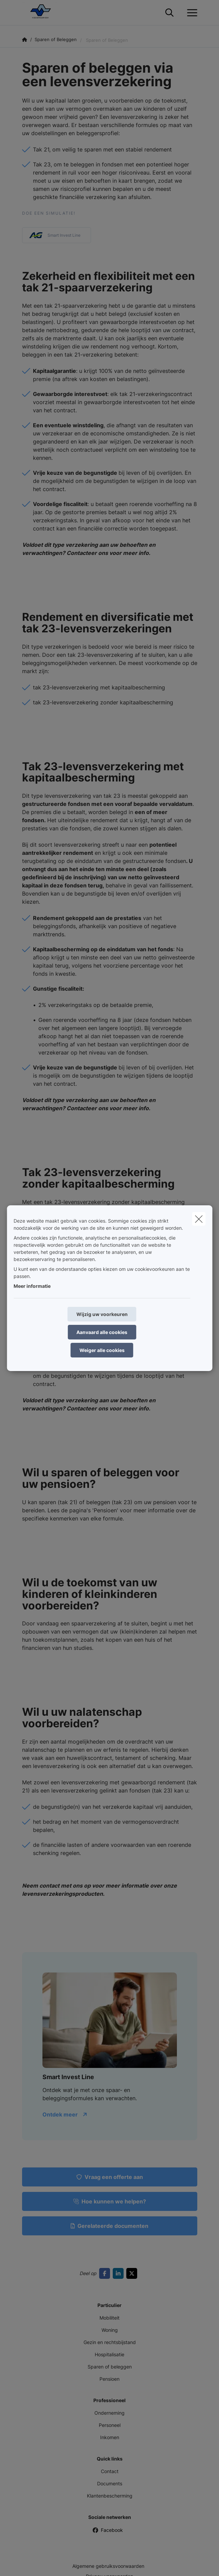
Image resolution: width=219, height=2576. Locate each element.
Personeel (110, 2425)
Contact (109, 2471)
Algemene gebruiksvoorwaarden (108, 2566)
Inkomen (109, 2437)
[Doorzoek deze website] (169, 12)
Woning (110, 2330)
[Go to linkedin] (119, 2273)
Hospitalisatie (109, 2354)
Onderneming (109, 2413)
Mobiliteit (109, 2318)
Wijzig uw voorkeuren (102, 1314)
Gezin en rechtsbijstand (110, 2342)
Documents (109, 2483)
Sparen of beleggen (110, 2367)
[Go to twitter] (133, 2273)
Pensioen (109, 2379)
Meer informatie (32, 1286)
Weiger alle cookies (102, 1350)
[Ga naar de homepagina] (43, 12)
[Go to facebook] (106, 2273)
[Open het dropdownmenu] (190, 12)
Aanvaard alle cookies (101, 1332)
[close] (198, 1219)
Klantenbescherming (109, 2496)
